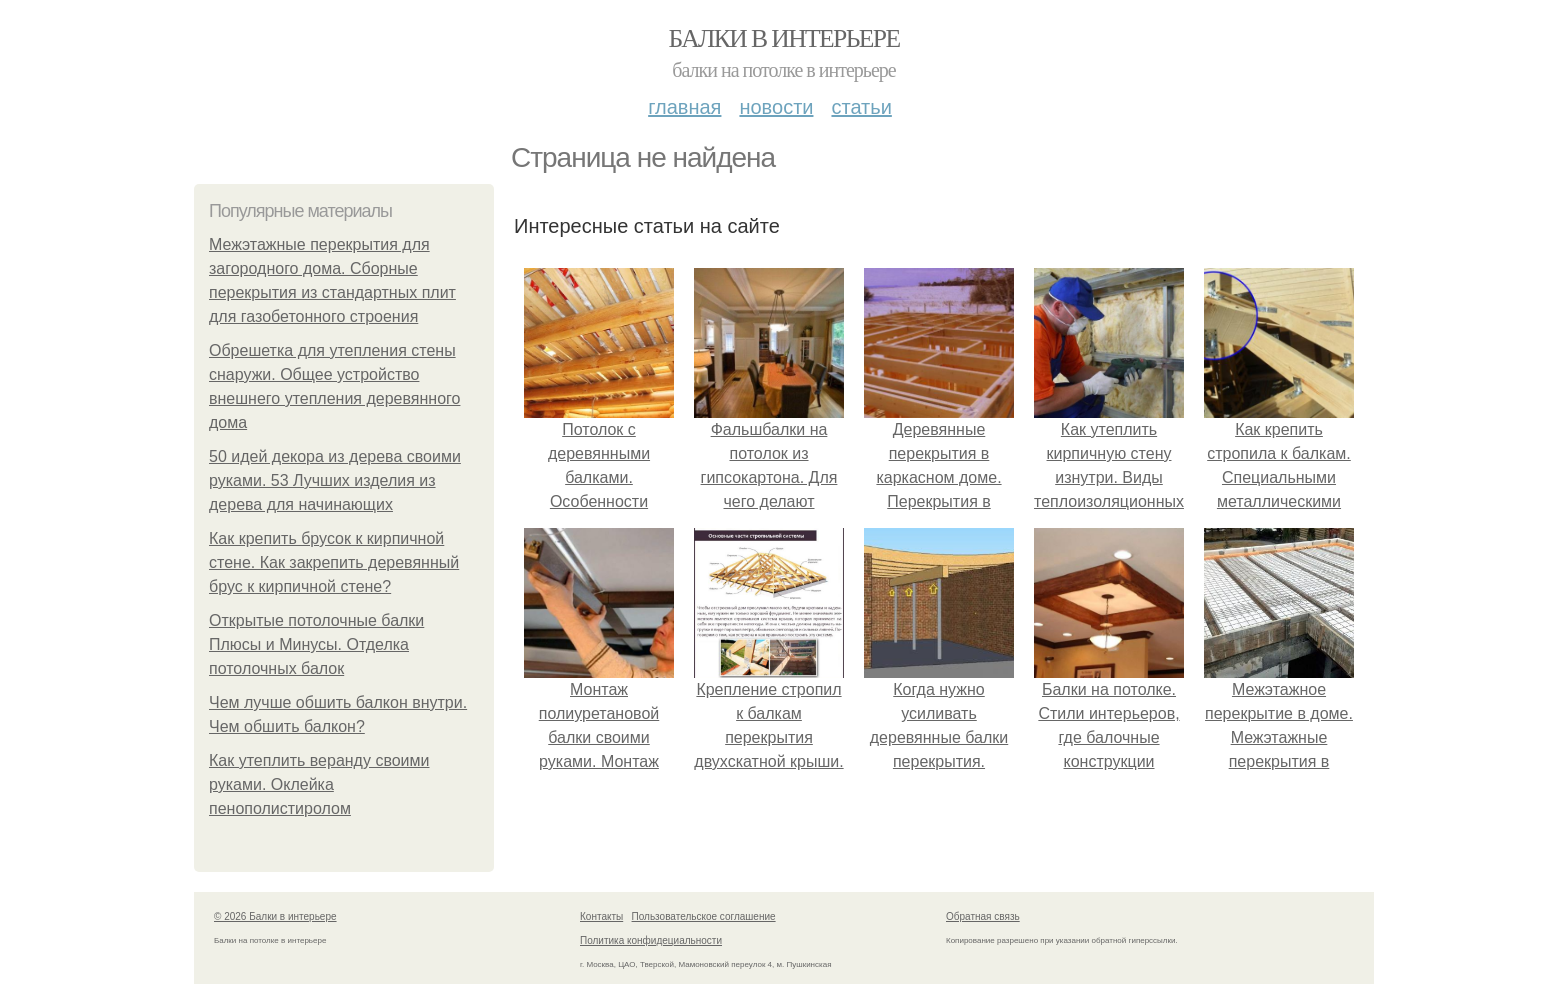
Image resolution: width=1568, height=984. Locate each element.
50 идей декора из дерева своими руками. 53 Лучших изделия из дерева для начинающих (335, 480)
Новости (776, 107)
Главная (684, 107)
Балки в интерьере (783, 38)
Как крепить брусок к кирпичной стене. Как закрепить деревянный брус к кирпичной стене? (334, 562)
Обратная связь (983, 916)
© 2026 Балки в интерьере (275, 916)
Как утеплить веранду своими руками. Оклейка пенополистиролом (319, 784)
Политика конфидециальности (651, 940)
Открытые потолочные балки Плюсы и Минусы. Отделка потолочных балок (316, 644)
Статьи (861, 107)
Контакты (601, 916)
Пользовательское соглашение (704, 916)
